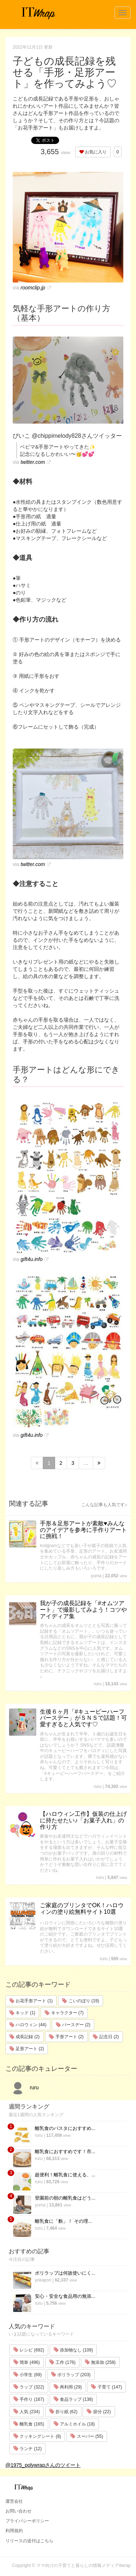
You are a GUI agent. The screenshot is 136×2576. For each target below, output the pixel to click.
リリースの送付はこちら (29, 2540)
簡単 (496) (26, 2362)
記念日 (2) (106, 2036)
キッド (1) (22, 2012)
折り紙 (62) (63, 2411)
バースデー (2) (73, 2024)
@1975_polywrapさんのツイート (43, 2465)
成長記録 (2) (24, 2036)
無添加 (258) (100, 2362)
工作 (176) (62, 2362)
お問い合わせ (18, 2511)
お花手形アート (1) (31, 2000)
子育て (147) (106, 2387)
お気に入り (93, 151)
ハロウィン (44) (27, 2024)
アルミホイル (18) (74, 2424)
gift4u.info (32, 1259)
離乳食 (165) (28, 2424)
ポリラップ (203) (71, 2374)
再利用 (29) (68, 2387)
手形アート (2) (66, 2036)
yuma (96, 1575)
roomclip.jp (33, 287)
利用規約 (14, 2530)
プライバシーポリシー (27, 2520)
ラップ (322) (28, 2387)
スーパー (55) (86, 2436)
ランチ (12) (27, 2448)
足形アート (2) (26, 2048)
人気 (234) (26, 2411)
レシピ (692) (28, 2350)
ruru (97, 1683)
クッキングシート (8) (37, 2436)
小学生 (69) (27, 2374)
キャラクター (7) (64, 2012)
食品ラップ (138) (73, 2399)
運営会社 (14, 2501)
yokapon (43, 2280)
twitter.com (33, 462)
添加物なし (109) (73, 2350)
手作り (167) (28, 2399)
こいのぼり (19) (80, 2000)
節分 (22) (99, 2411)
